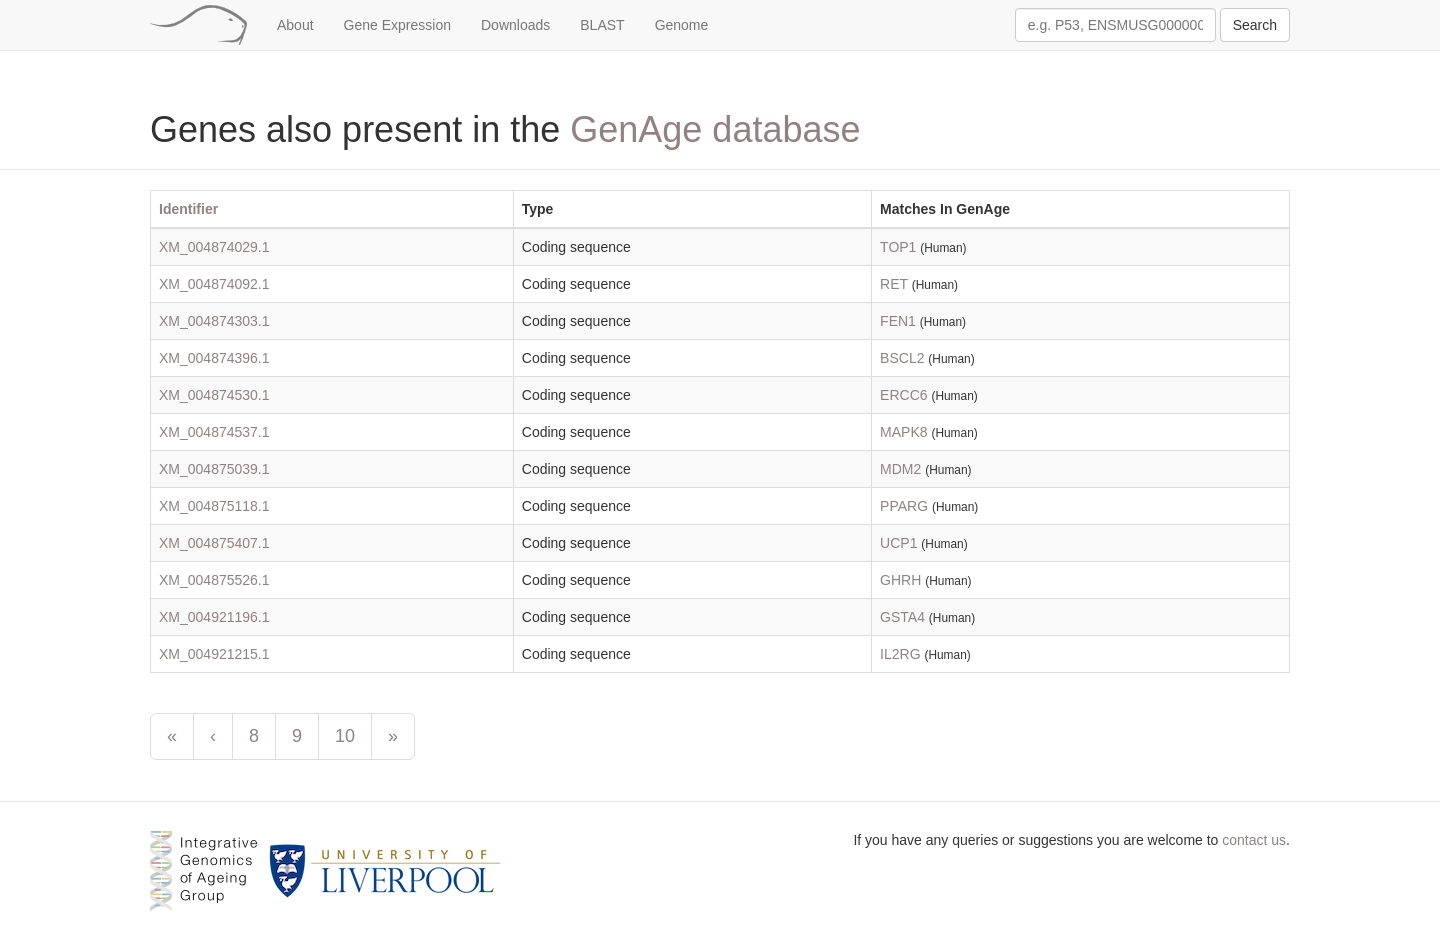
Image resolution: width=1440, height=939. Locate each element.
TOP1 (898, 247)
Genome (682, 25)
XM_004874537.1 (214, 432)
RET (894, 284)
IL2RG (900, 654)
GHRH (900, 580)
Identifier (188, 209)
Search (1255, 25)
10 (345, 736)
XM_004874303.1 (214, 321)
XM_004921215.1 (214, 654)
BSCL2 (902, 358)
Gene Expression (397, 25)
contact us (1254, 840)
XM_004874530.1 (214, 395)
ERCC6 (903, 395)
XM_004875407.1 (214, 543)
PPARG (904, 506)
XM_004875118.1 (214, 506)
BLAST (602, 25)
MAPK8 (903, 432)
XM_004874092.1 (214, 284)
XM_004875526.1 (214, 580)
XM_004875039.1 (214, 469)
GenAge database (715, 129)
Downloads (515, 25)
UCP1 (898, 543)
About (295, 25)
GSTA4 (902, 617)
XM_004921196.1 (214, 617)
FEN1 (898, 321)
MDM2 (900, 469)
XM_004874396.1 (214, 358)
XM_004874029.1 (214, 247)
